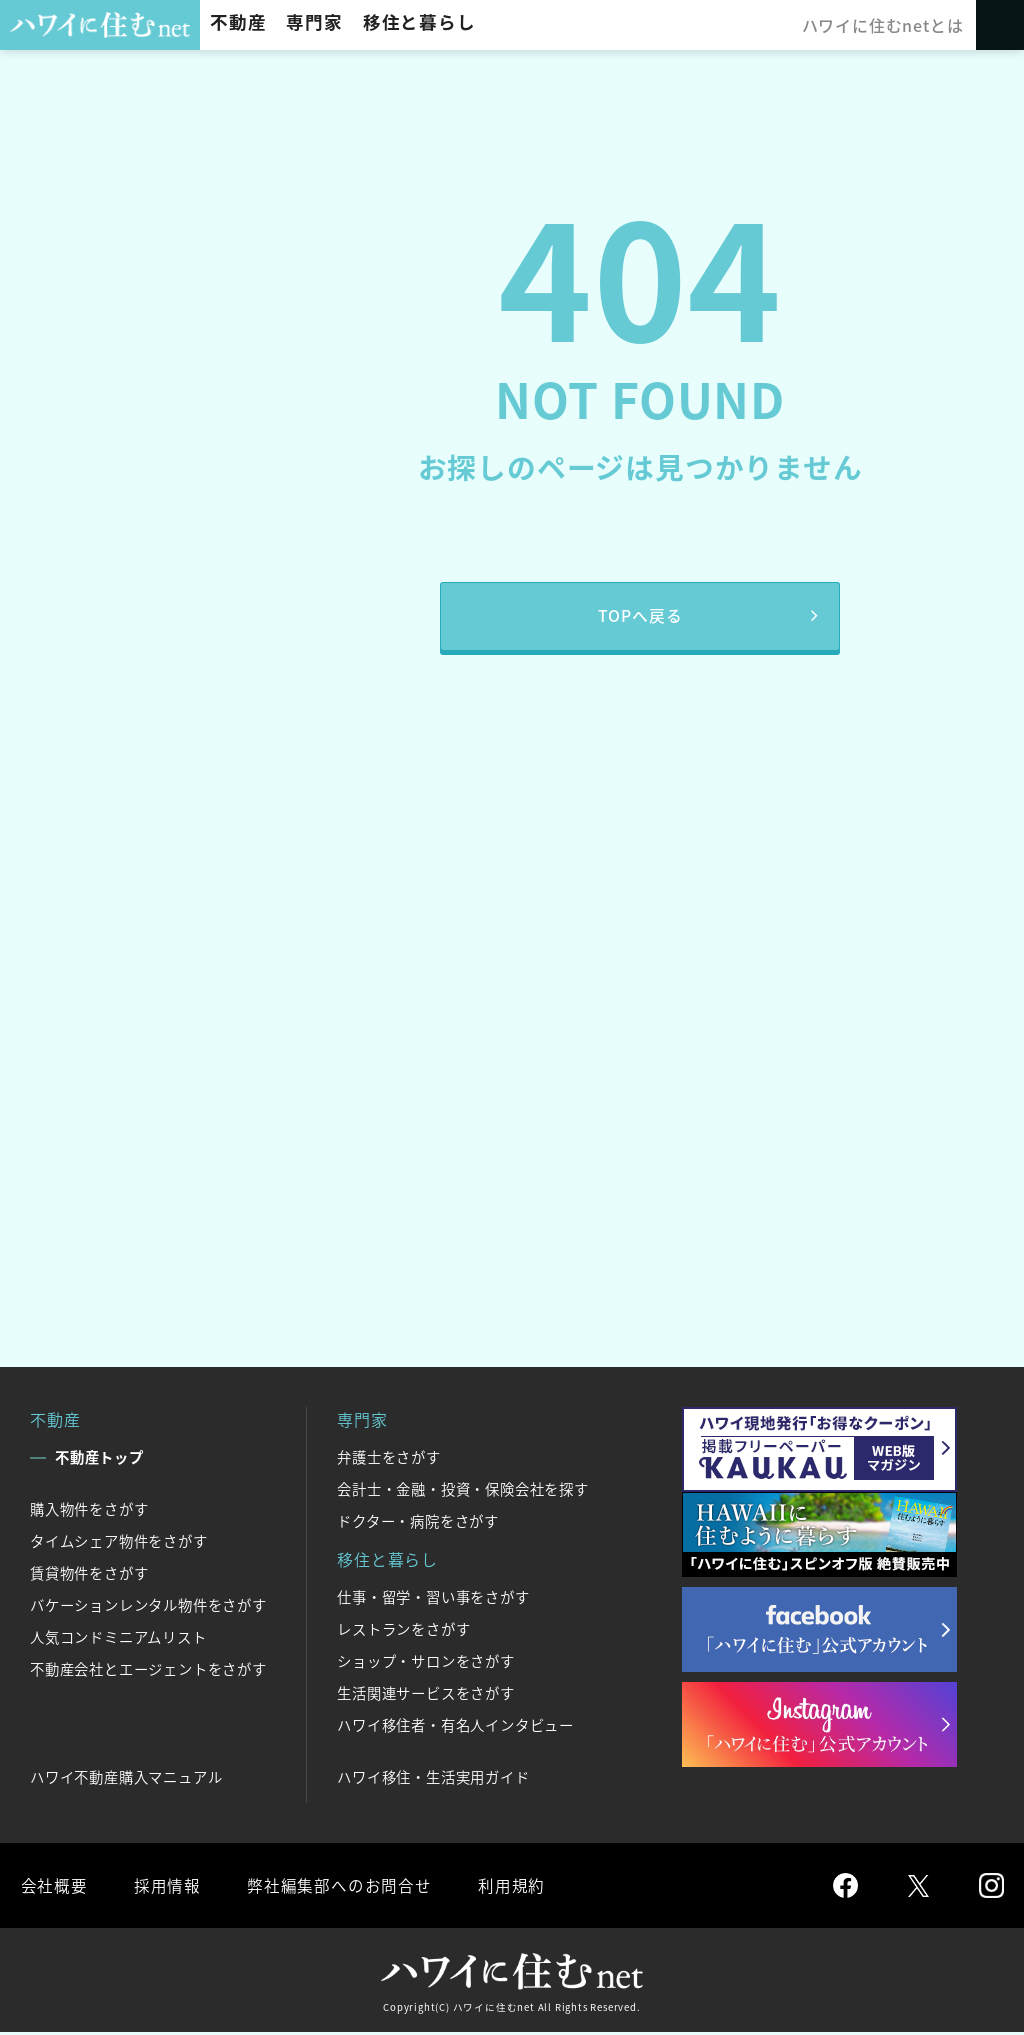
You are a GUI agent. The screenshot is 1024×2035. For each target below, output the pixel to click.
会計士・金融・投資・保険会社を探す (463, 1491)
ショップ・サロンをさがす (426, 1663)
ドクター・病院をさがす (418, 1523)
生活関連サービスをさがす (426, 1695)
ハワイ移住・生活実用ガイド (433, 1779)
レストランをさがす (403, 1631)
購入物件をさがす (89, 1511)
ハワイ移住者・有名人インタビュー (455, 1727)
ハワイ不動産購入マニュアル (126, 1779)
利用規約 (507, 1887)
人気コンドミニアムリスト (118, 1639)
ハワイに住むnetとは (883, 25)
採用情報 (165, 1887)
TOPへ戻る (640, 617)
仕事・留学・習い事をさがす (433, 1599)
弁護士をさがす (389, 1459)
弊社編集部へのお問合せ (336, 1887)
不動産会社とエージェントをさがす (148, 1671)
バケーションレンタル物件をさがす (148, 1607)
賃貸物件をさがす (89, 1575)
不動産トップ (99, 1459)
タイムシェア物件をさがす (119, 1543)
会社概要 (53, 1887)
